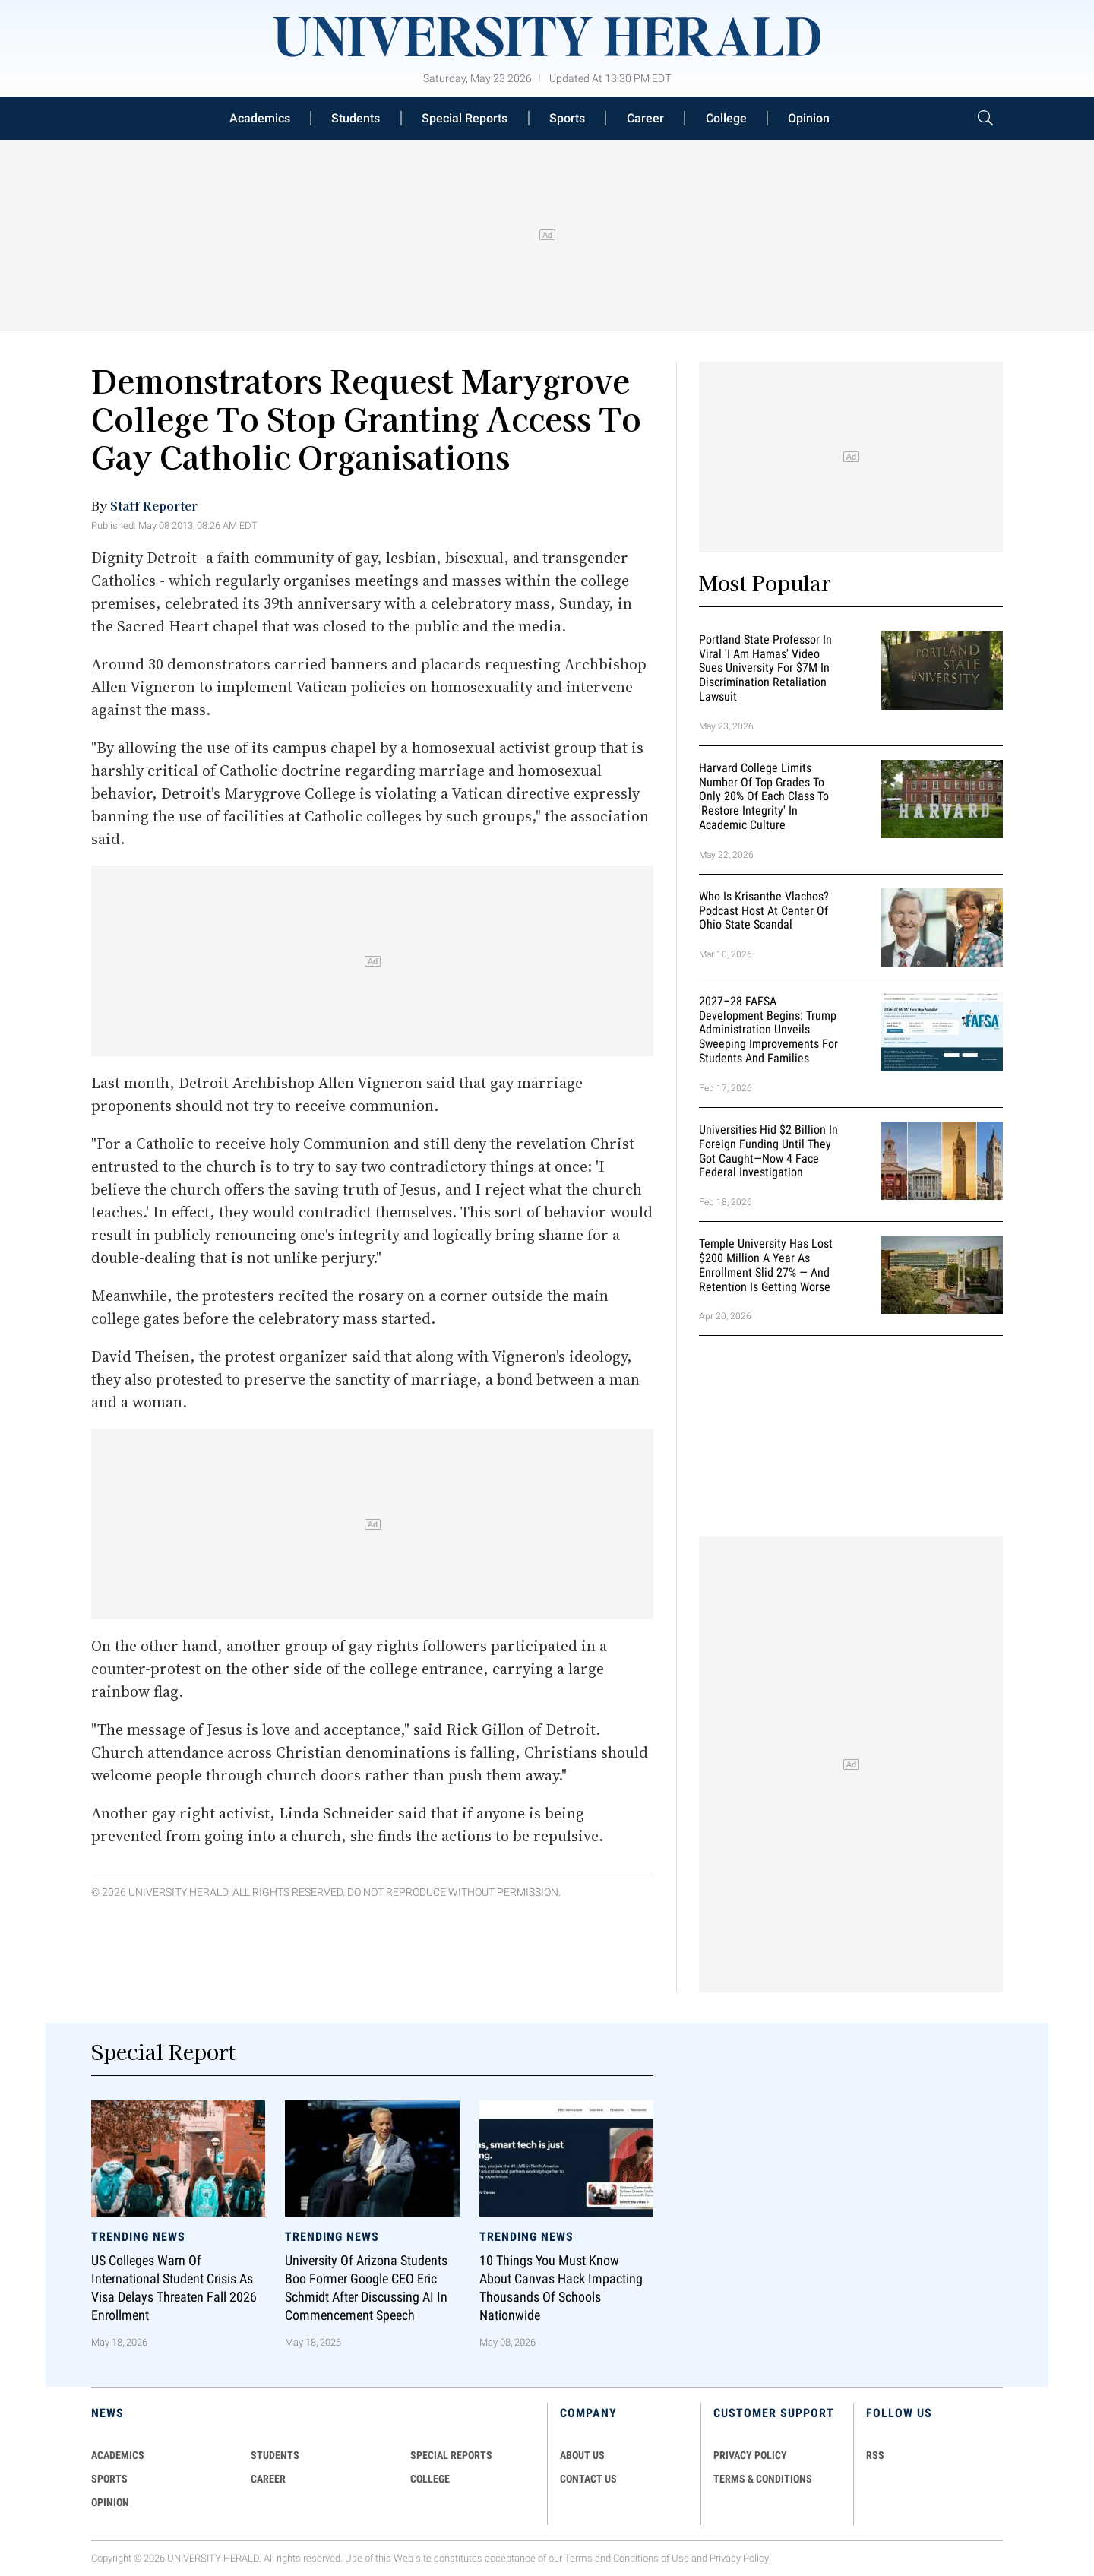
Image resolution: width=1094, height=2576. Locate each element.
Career (645, 118)
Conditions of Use (651, 2558)
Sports (567, 118)
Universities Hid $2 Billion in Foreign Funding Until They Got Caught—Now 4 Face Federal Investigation (768, 1150)
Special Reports (464, 118)
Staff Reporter (154, 505)
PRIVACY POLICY (750, 2455)
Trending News (138, 2236)
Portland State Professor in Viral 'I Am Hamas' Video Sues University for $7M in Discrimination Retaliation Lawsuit (765, 668)
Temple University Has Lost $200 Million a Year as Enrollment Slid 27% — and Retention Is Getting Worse (766, 1264)
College (726, 118)
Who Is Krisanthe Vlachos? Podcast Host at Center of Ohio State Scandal (764, 910)
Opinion (809, 118)
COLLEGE (430, 2479)
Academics (259, 118)
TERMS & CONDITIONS (762, 2479)
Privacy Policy (739, 2558)
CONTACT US (588, 2479)
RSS (875, 2455)
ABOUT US (582, 2455)
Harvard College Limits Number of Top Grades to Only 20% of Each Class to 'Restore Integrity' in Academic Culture (764, 796)
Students (355, 118)
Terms (578, 2558)
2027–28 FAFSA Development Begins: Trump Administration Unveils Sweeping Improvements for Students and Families (768, 1029)
